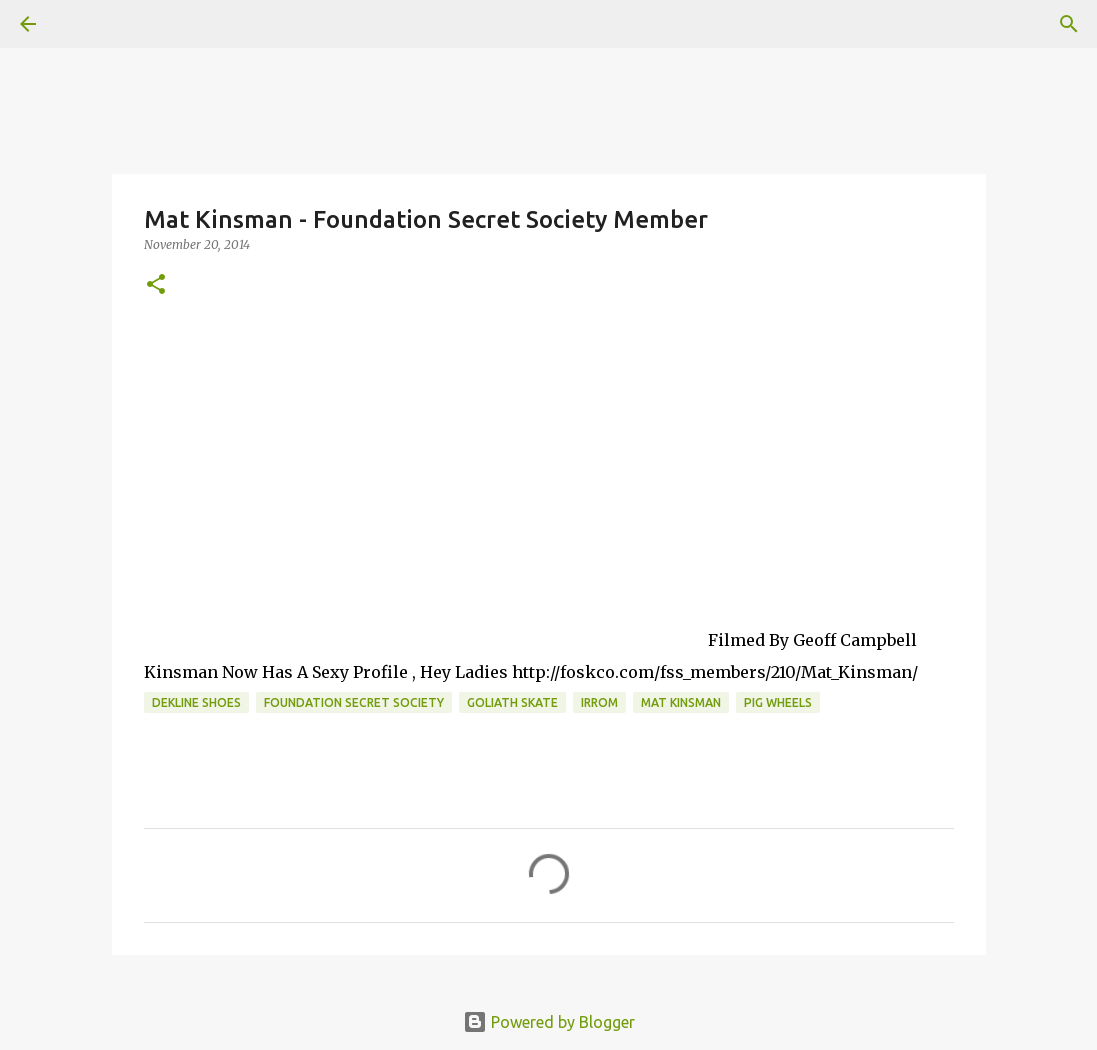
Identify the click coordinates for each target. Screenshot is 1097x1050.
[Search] (1069, 24)
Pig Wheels (778, 702)
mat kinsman (681, 702)
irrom (599, 702)
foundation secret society (354, 702)
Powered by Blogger (549, 1022)
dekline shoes (196, 702)
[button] (156, 285)
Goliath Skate (512, 702)
